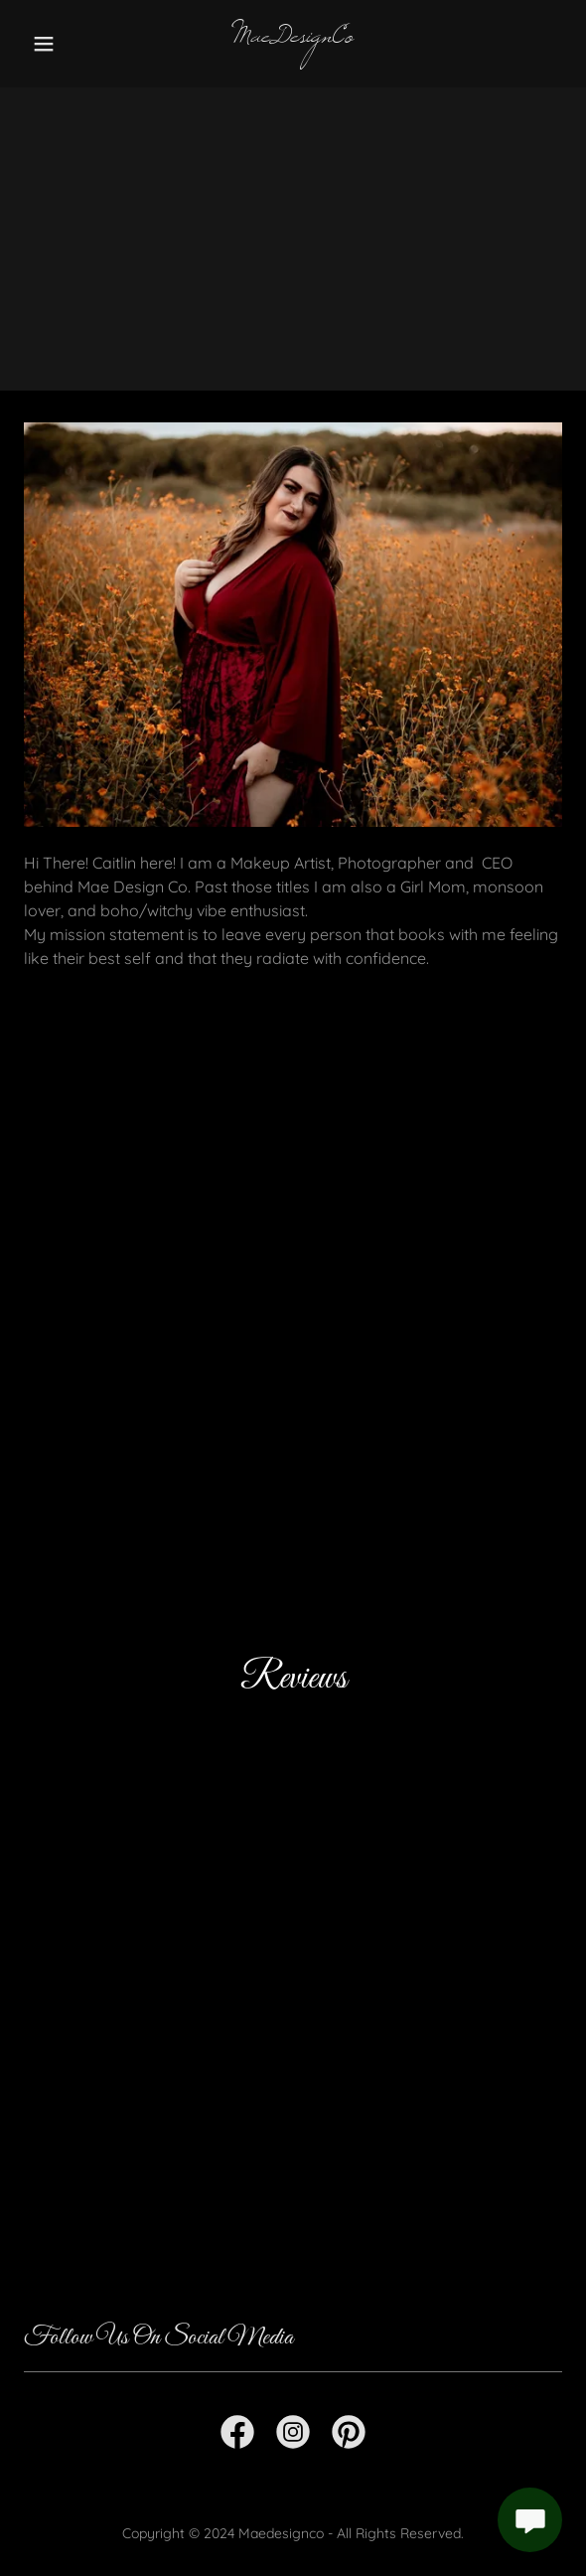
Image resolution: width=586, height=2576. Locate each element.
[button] (64, 44)
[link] (292, 36)
